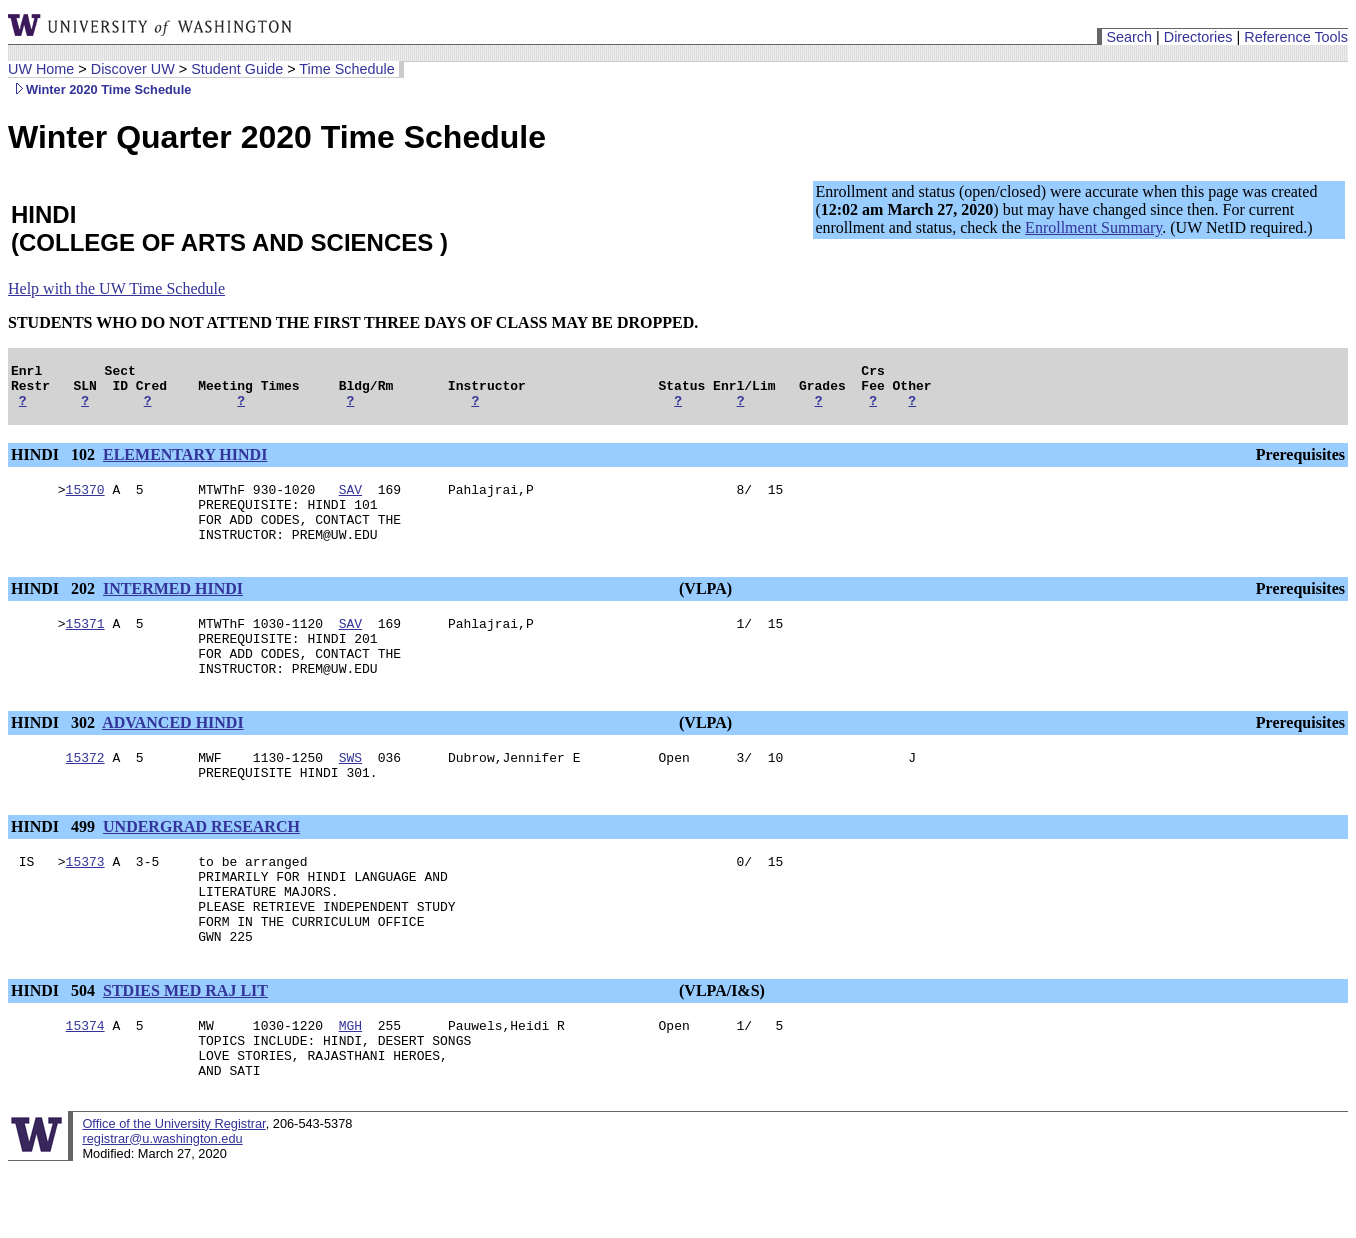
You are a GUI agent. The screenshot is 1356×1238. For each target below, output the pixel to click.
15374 (85, 1085)
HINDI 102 (55, 463)
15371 (85, 647)
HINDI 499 (55, 865)
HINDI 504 (55, 1047)
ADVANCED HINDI (173, 755)
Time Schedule (346, 69)
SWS (350, 793)
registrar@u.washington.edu (162, 1207)
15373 (85, 903)
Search (1129, 37)
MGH (350, 1085)
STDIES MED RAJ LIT (185, 1047)
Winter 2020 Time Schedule (99, 89)
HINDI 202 (55, 609)
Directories (1198, 37)
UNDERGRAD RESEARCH (201, 865)
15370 (85, 501)
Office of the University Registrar (173, 1192)
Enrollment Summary (1093, 227)
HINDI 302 (55, 755)
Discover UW (133, 69)
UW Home (41, 69)
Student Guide (237, 69)
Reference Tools (1296, 37)
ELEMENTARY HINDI (185, 463)
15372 (85, 793)
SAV (350, 501)
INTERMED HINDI (173, 609)
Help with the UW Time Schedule (116, 288)
